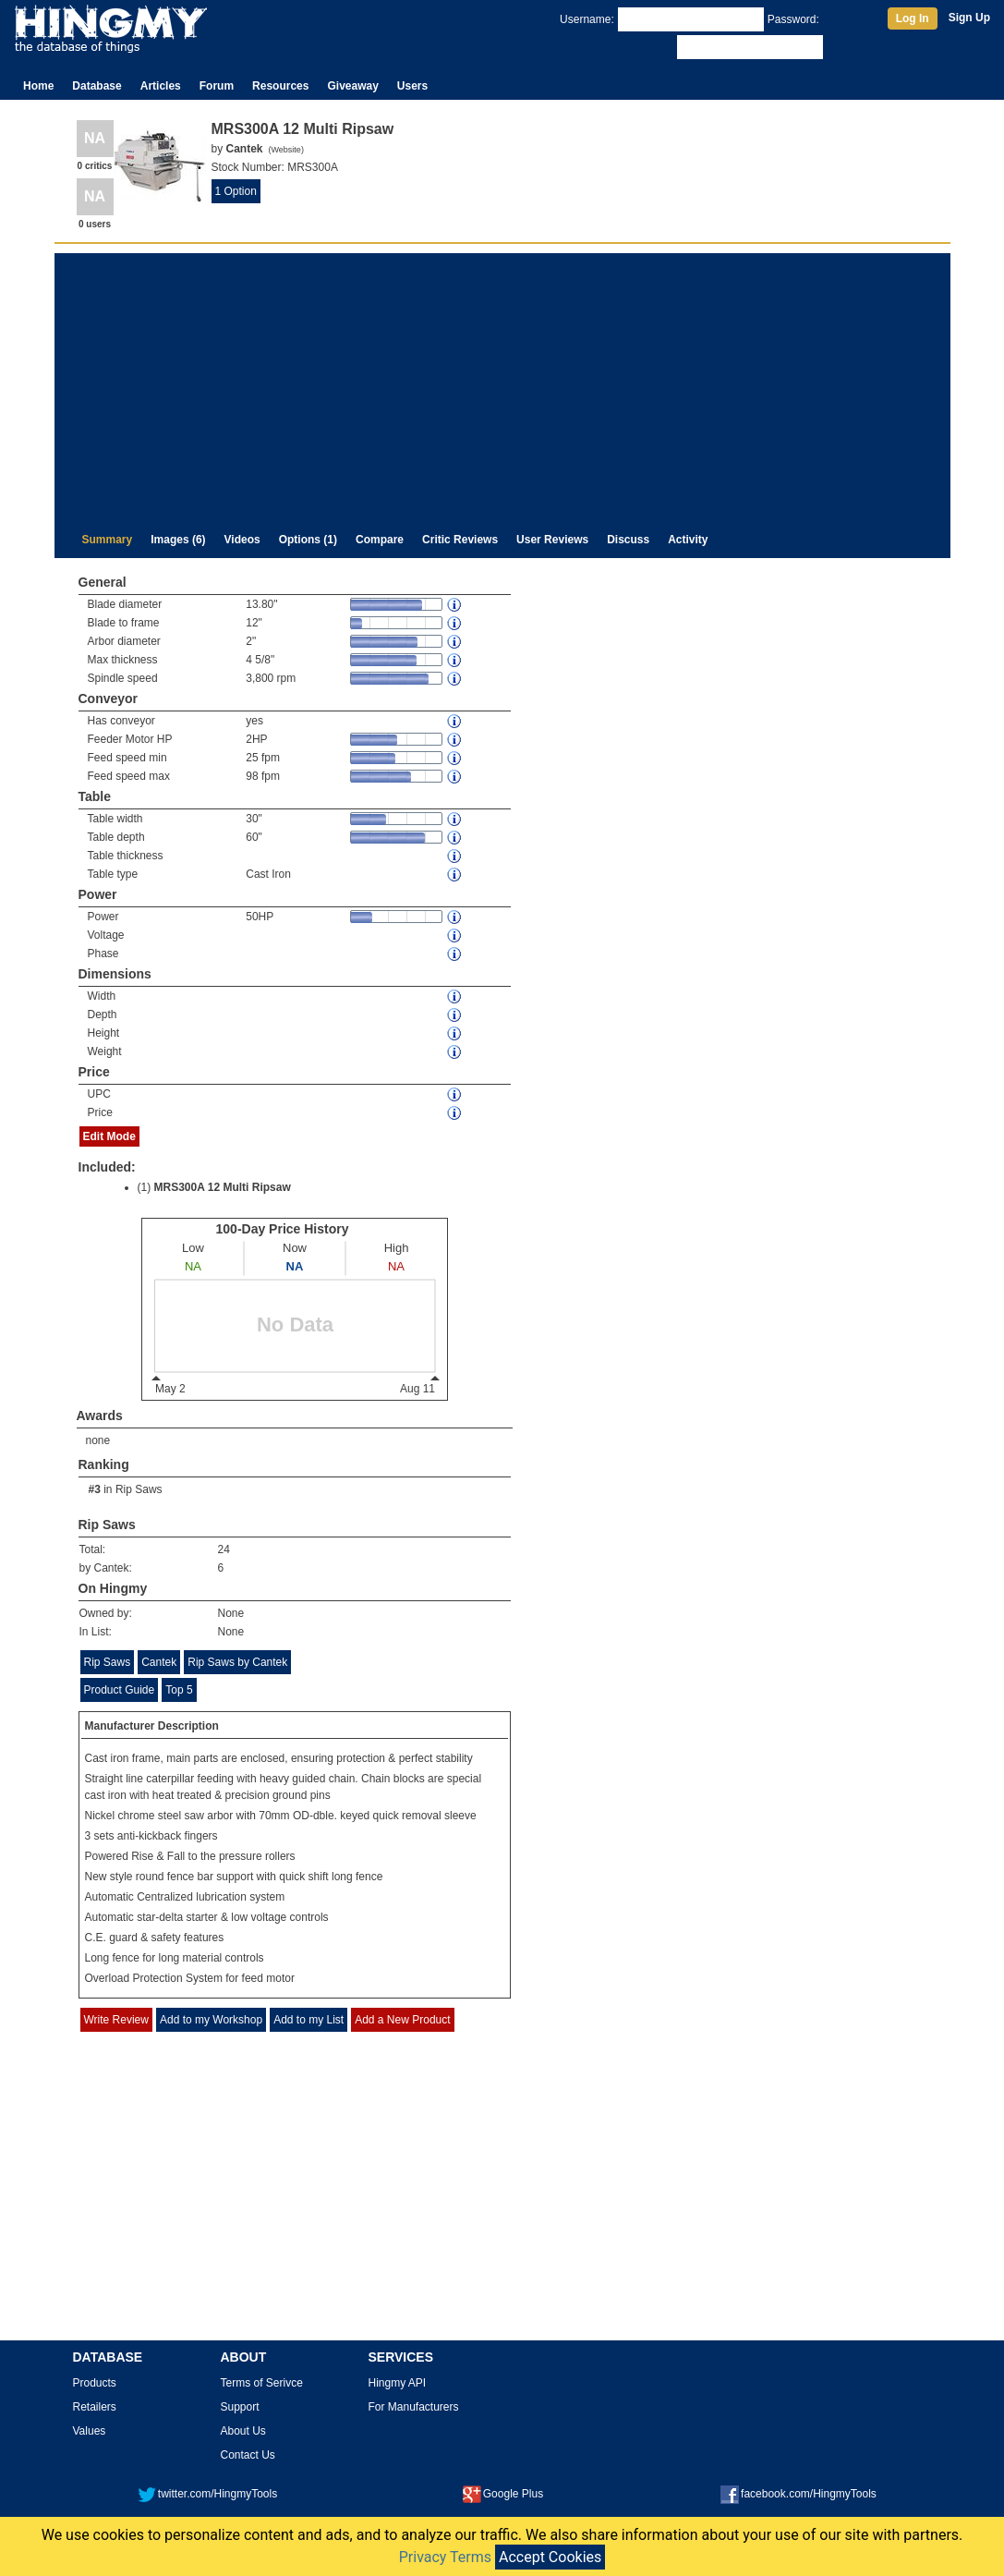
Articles (160, 85)
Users (412, 85)
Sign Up (969, 17)
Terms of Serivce (262, 2382)
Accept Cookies (550, 2557)
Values (89, 2430)
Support (240, 2406)
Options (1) (308, 539)
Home (38, 85)
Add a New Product (402, 2019)
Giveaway (352, 85)
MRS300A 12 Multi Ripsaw (222, 1187)
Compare (380, 539)
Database (96, 85)
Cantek (158, 1662)
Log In (912, 18)
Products (94, 2382)
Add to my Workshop (211, 2019)
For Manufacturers (414, 2406)
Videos (242, 539)
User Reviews (552, 539)
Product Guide (119, 1689)
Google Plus (503, 2493)
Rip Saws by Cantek (237, 1662)
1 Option (236, 191)
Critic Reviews (460, 539)
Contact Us (248, 2454)
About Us (243, 2430)
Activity (688, 539)
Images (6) (178, 539)
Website (286, 149)
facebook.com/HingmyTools (798, 2493)
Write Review (116, 2019)
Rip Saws (139, 1489)
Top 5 (178, 1689)
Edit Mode (109, 1136)
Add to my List (308, 2019)
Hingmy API (398, 2382)
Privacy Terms (445, 2557)
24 (224, 1549)
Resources (280, 85)
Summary (107, 539)
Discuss (628, 539)
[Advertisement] (502, 382)
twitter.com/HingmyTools (207, 2493)
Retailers (94, 2406)
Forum (217, 85)
